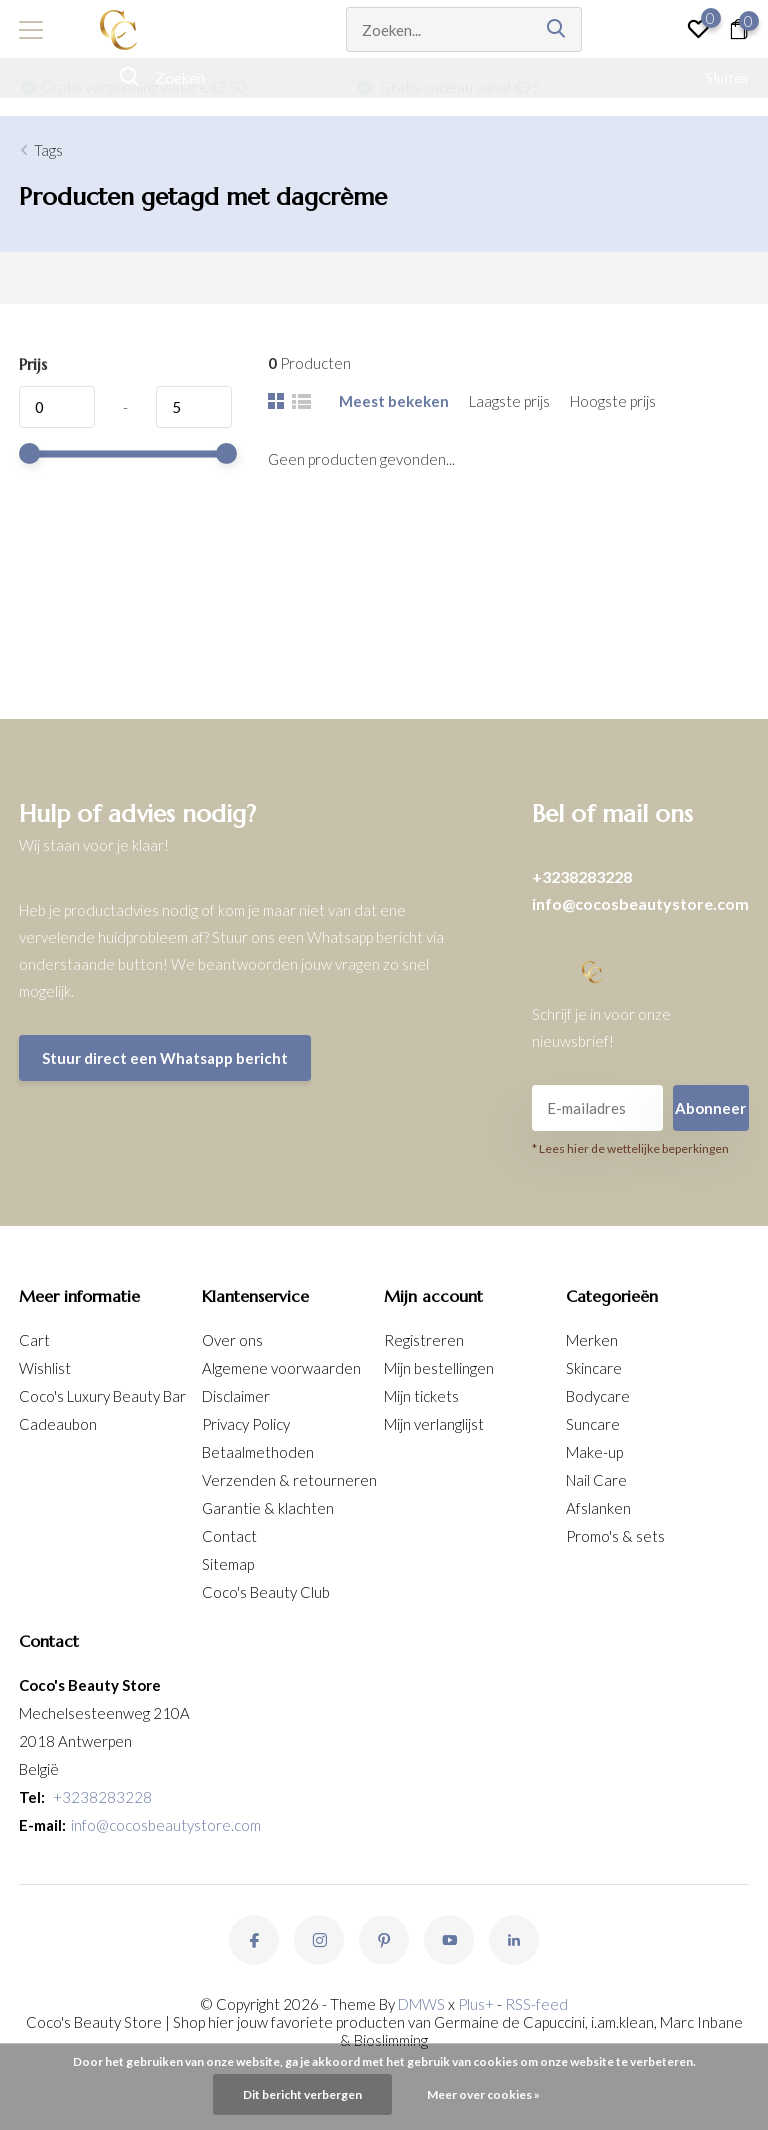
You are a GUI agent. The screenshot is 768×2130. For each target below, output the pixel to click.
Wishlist (45, 1368)
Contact (229, 1536)
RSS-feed (536, 2004)
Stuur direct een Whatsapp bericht (165, 1058)
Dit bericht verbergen (302, 2094)
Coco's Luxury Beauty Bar (102, 1396)
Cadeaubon (58, 1424)
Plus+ (476, 2004)
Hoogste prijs (613, 401)
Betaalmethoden (258, 1452)
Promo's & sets (615, 1536)
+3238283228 (582, 876)
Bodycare (598, 1396)
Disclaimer (236, 1396)
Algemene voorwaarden (281, 1368)
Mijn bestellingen (439, 1368)
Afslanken (598, 1508)
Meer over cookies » (483, 2094)
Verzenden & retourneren (289, 1480)
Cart (34, 1340)
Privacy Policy (246, 1424)
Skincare (594, 1368)
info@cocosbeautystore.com (640, 903)
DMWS (421, 2004)
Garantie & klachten (268, 1508)
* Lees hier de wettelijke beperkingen (630, 1148)
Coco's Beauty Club (266, 1592)
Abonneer (710, 1108)
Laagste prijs (509, 401)
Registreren (424, 1340)
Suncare (593, 1424)
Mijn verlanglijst (434, 1424)
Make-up (594, 1452)
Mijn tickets (421, 1396)
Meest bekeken (394, 401)
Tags (48, 150)
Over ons (232, 1340)
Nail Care (596, 1480)
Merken (592, 1340)
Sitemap (228, 1564)
